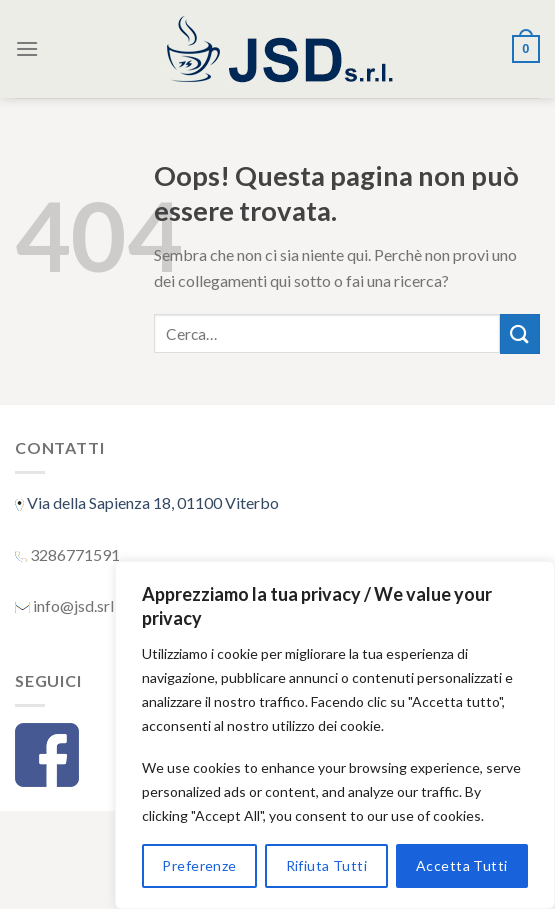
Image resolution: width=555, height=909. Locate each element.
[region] (335, 735)
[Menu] (27, 48)
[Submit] (520, 333)
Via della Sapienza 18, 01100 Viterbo (151, 502)
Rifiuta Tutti (326, 865)
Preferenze (199, 865)
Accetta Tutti (461, 865)
